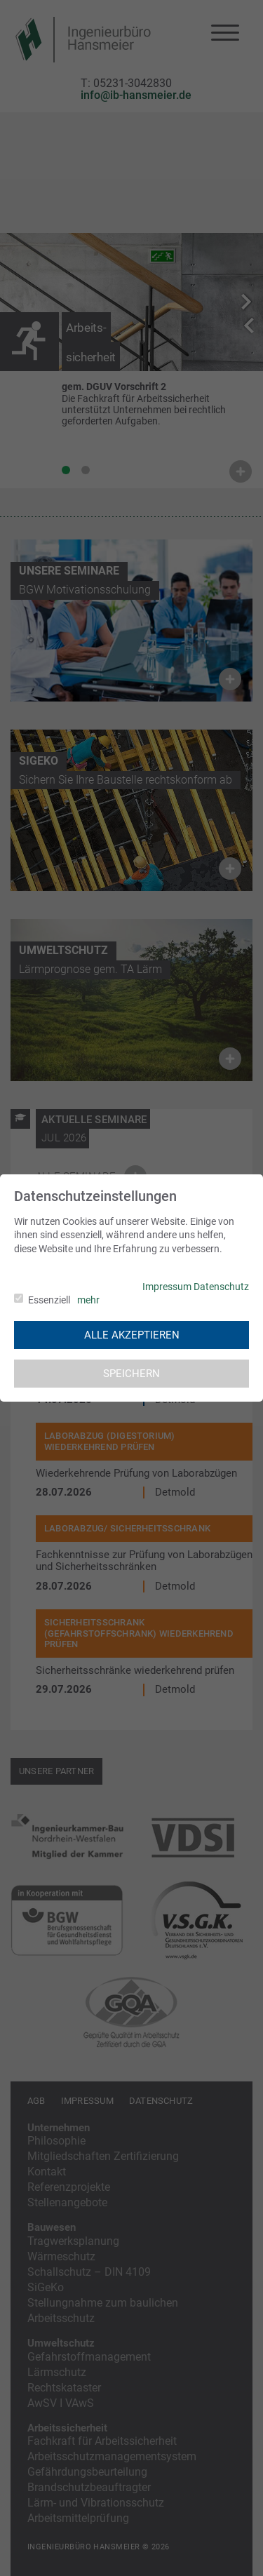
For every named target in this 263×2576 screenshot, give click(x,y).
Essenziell (49, 1300)
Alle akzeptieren (132, 1335)
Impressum (166, 1286)
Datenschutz (221, 1286)
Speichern (131, 1373)
